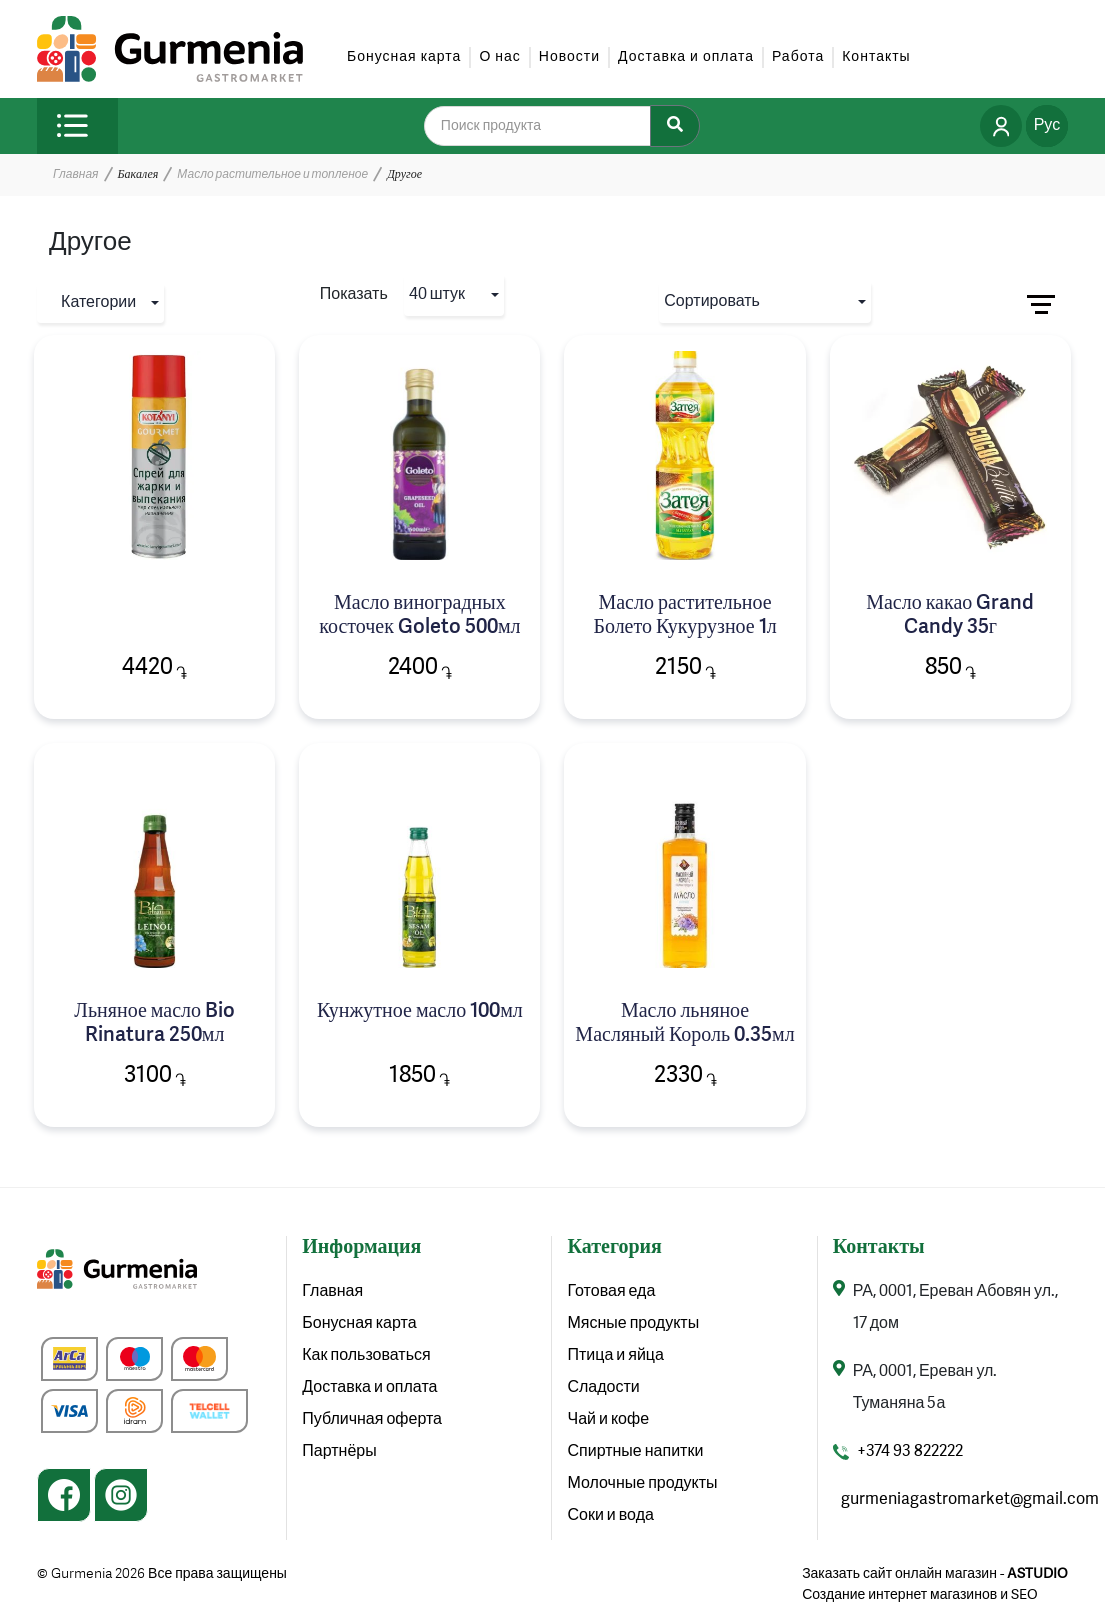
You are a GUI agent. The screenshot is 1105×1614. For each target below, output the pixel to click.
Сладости (603, 1388)
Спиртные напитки (635, 1452)
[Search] (675, 126)
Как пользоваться (366, 1356)
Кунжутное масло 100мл (420, 1012)
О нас (499, 57)
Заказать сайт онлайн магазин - (935, 1574)
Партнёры (339, 1452)
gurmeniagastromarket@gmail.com (970, 1500)
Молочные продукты (642, 1484)
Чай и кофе (608, 1420)
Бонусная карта (404, 57)
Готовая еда (611, 1292)
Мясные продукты (633, 1324)
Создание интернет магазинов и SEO (920, 1595)
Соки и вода (610, 1516)
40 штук (437, 295)
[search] (550, 126)
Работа (798, 57)
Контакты (876, 57)
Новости (569, 57)
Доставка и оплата (686, 57)
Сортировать (712, 302)
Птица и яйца (615, 1356)
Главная (75, 175)
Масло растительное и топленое (272, 175)
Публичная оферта (372, 1420)
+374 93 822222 (910, 1452)
